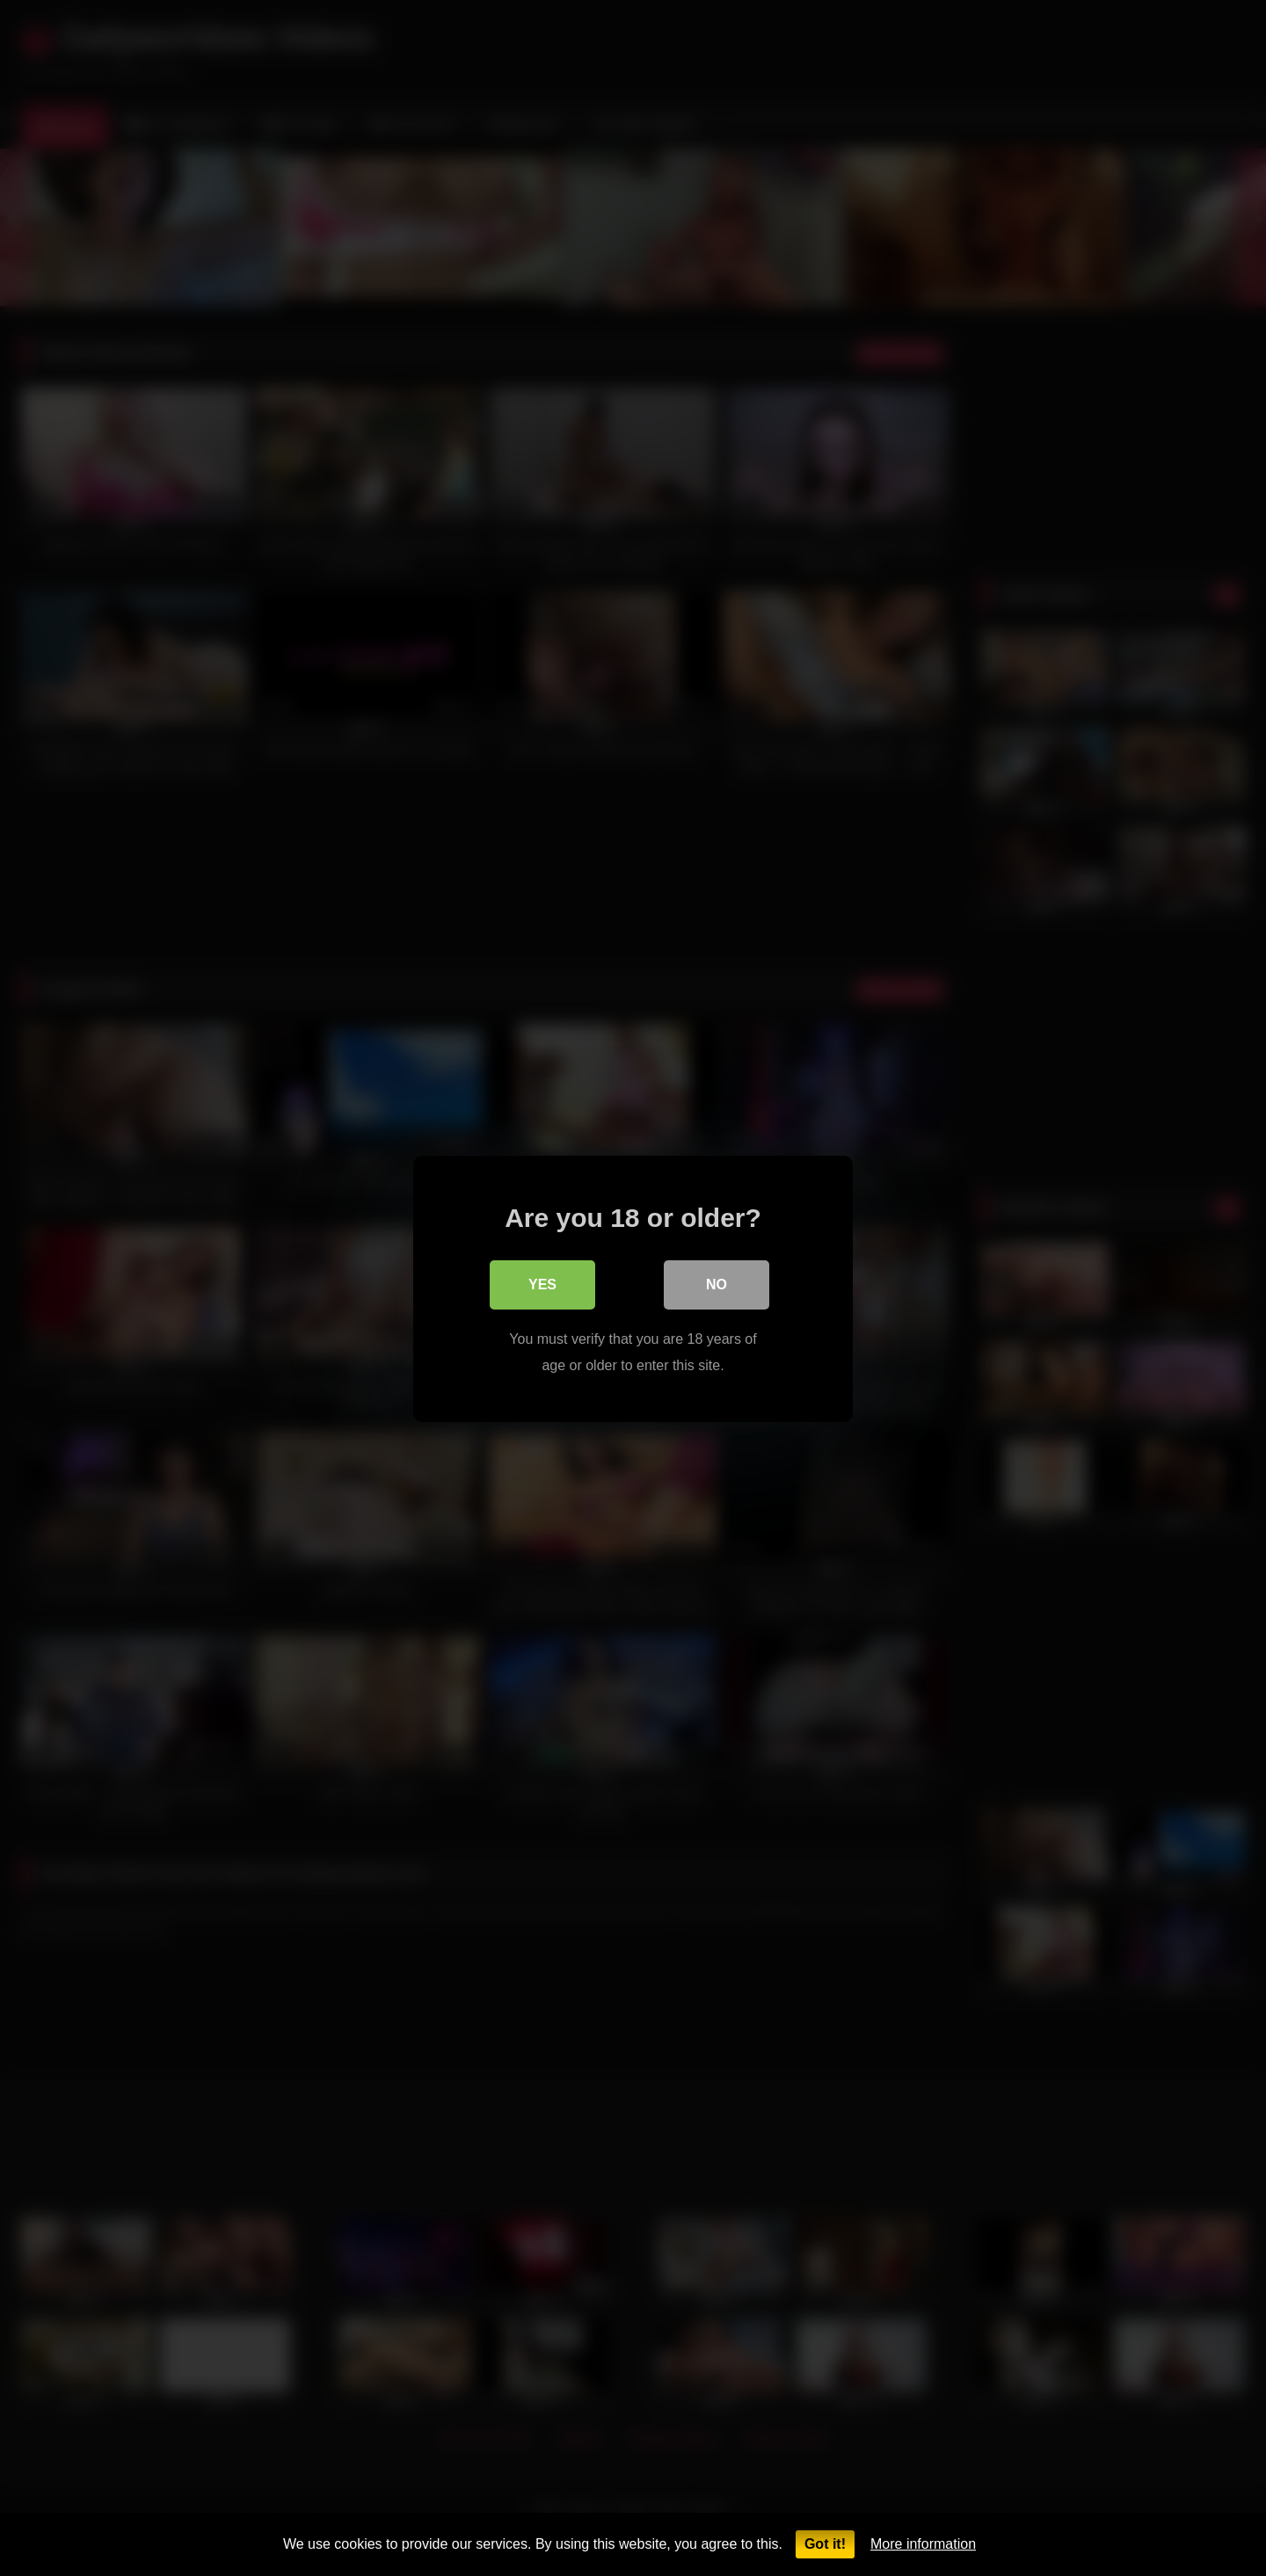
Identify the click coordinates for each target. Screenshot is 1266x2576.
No (716, 1283)
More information (923, 2543)
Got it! (825, 2543)
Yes (542, 1283)
